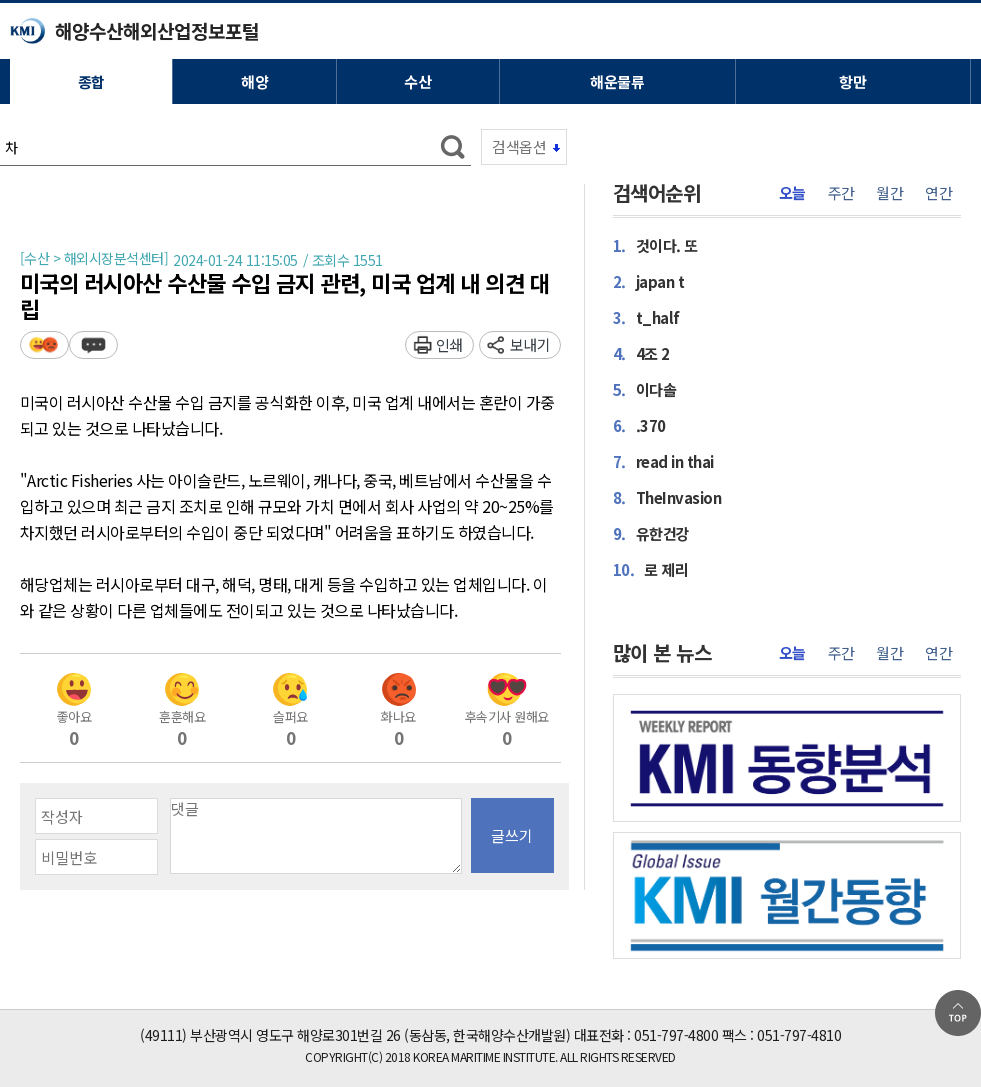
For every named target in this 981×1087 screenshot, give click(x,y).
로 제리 (651, 569)
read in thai (663, 461)
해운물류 (617, 81)
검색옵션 (519, 146)
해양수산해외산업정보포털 (157, 30)
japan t (649, 281)
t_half (646, 317)
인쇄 (449, 344)
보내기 (530, 344)
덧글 (93, 344)
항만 (852, 81)
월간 (889, 193)
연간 (938, 193)
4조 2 (641, 353)
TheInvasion (667, 497)
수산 (417, 81)
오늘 (792, 193)
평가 (44, 344)
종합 (91, 81)
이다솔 (645, 389)
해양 (254, 81)
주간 (841, 193)
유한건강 (651, 533)
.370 (639, 425)
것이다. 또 (655, 245)
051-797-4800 (676, 1035)
